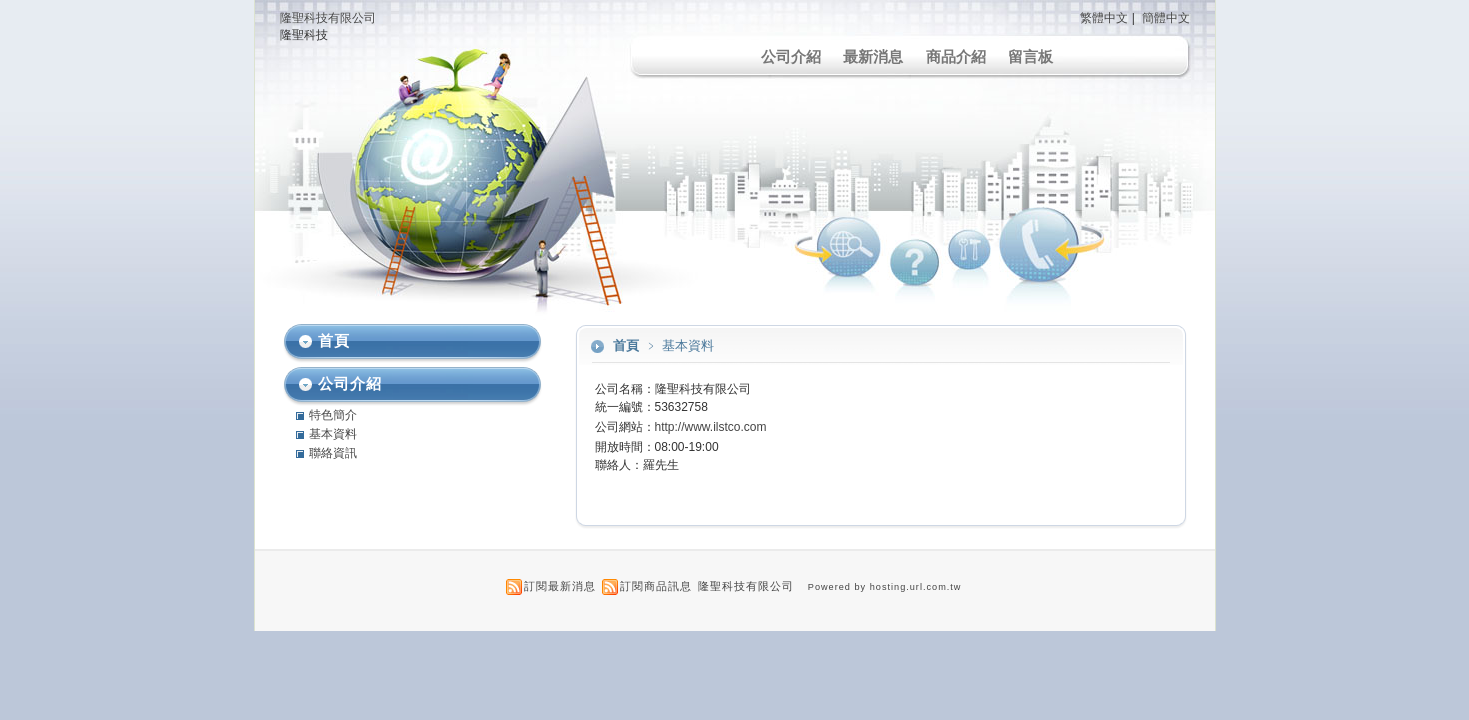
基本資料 (333, 434)
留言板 (1030, 56)
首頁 (626, 345)
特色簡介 (333, 415)
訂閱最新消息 (560, 586)
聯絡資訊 (333, 453)
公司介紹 (791, 56)
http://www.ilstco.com (711, 427)
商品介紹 (956, 56)
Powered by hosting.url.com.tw (885, 587)
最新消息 (873, 56)
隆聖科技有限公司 (328, 18)
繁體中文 (1104, 18)
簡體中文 (1166, 18)
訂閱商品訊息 (656, 586)
